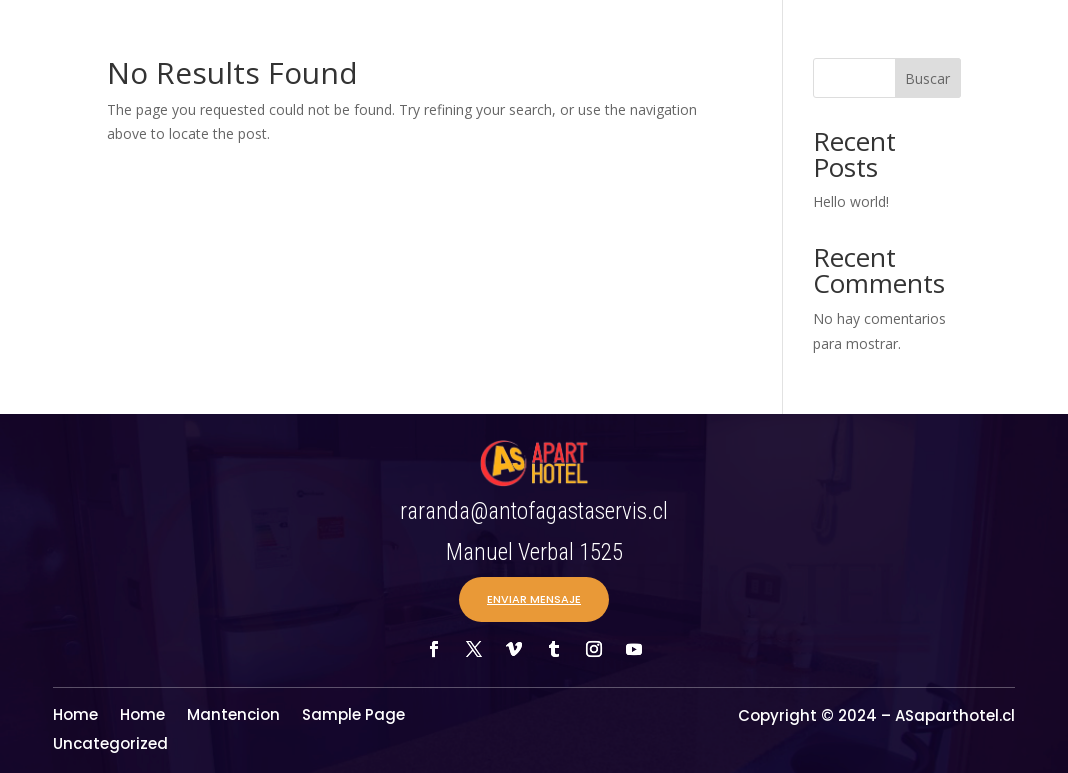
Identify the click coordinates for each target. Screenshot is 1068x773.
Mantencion (233, 716)
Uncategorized (110, 745)
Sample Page (353, 716)
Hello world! (851, 201)
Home (75, 716)
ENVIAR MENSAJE (534, 599)
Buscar (927, 78)
